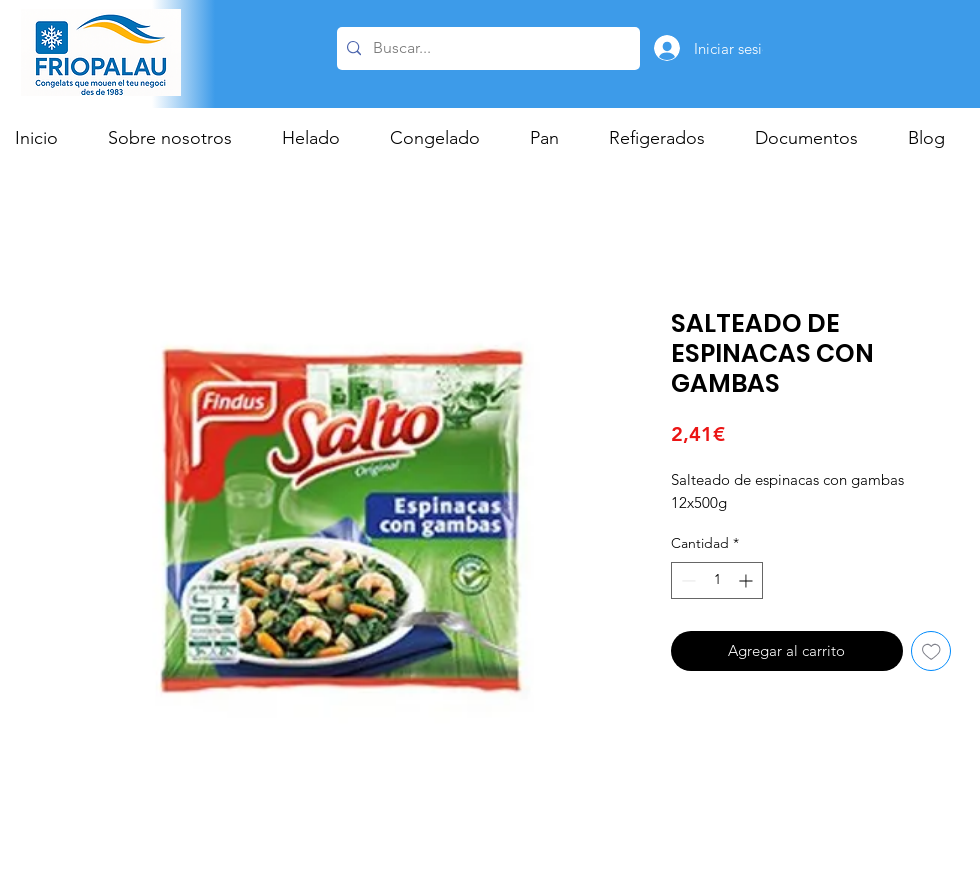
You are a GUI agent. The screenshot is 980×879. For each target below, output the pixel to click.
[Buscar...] (485, 48)
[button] (321, 138)
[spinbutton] (717, 580)
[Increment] (747, 580)
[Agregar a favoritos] (931, 651)
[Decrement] (686, 580)
